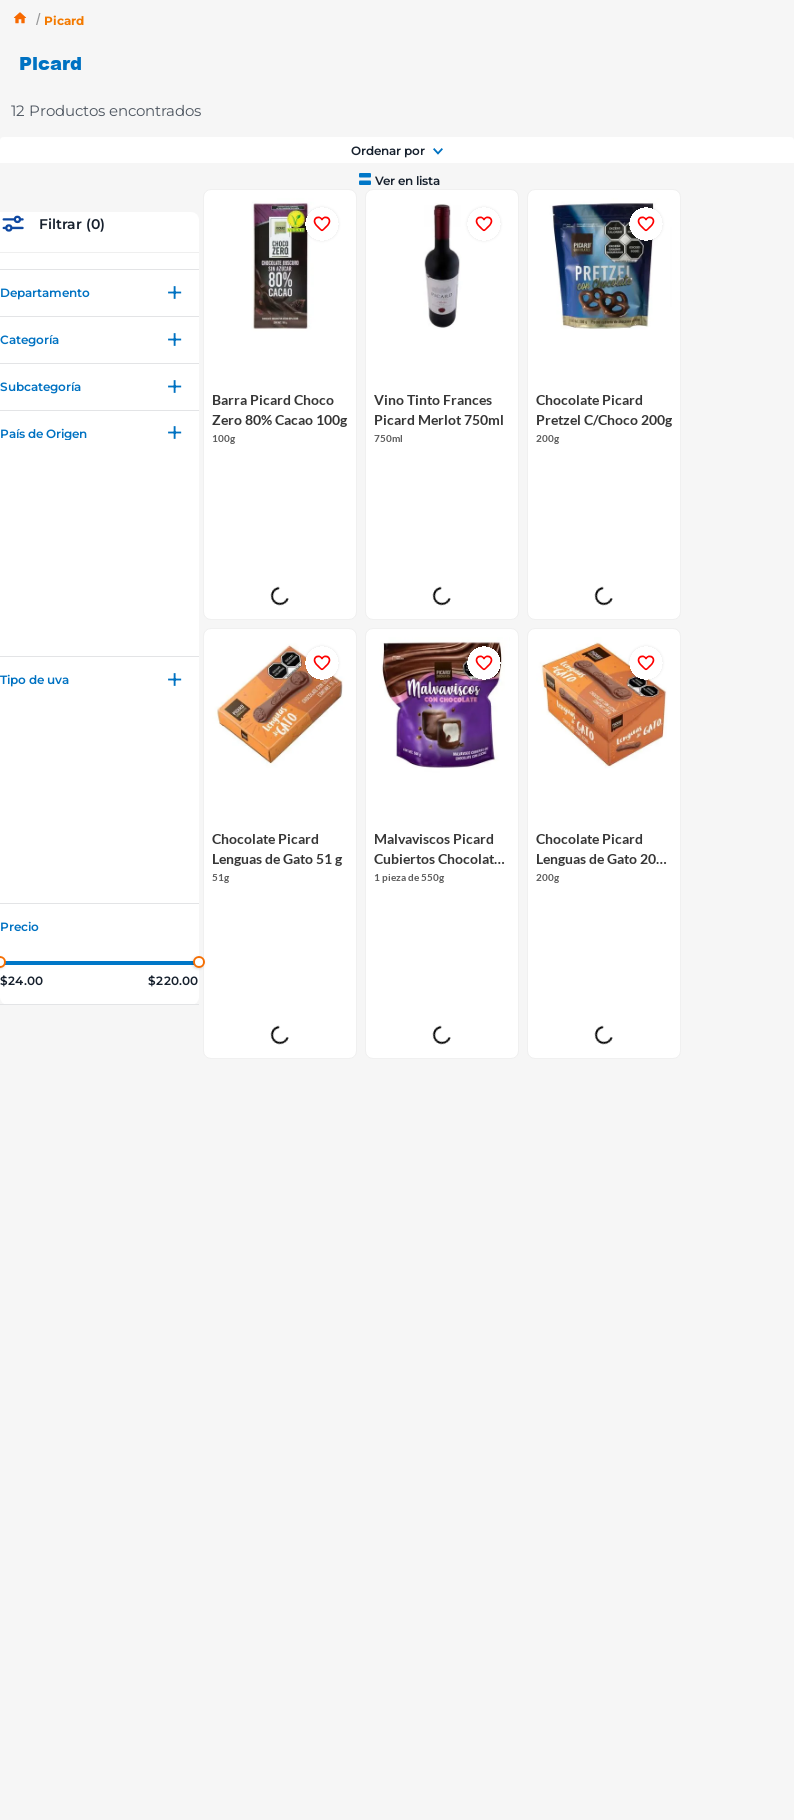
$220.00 (173, 877)
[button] (99, 190)
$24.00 (21, 877)
